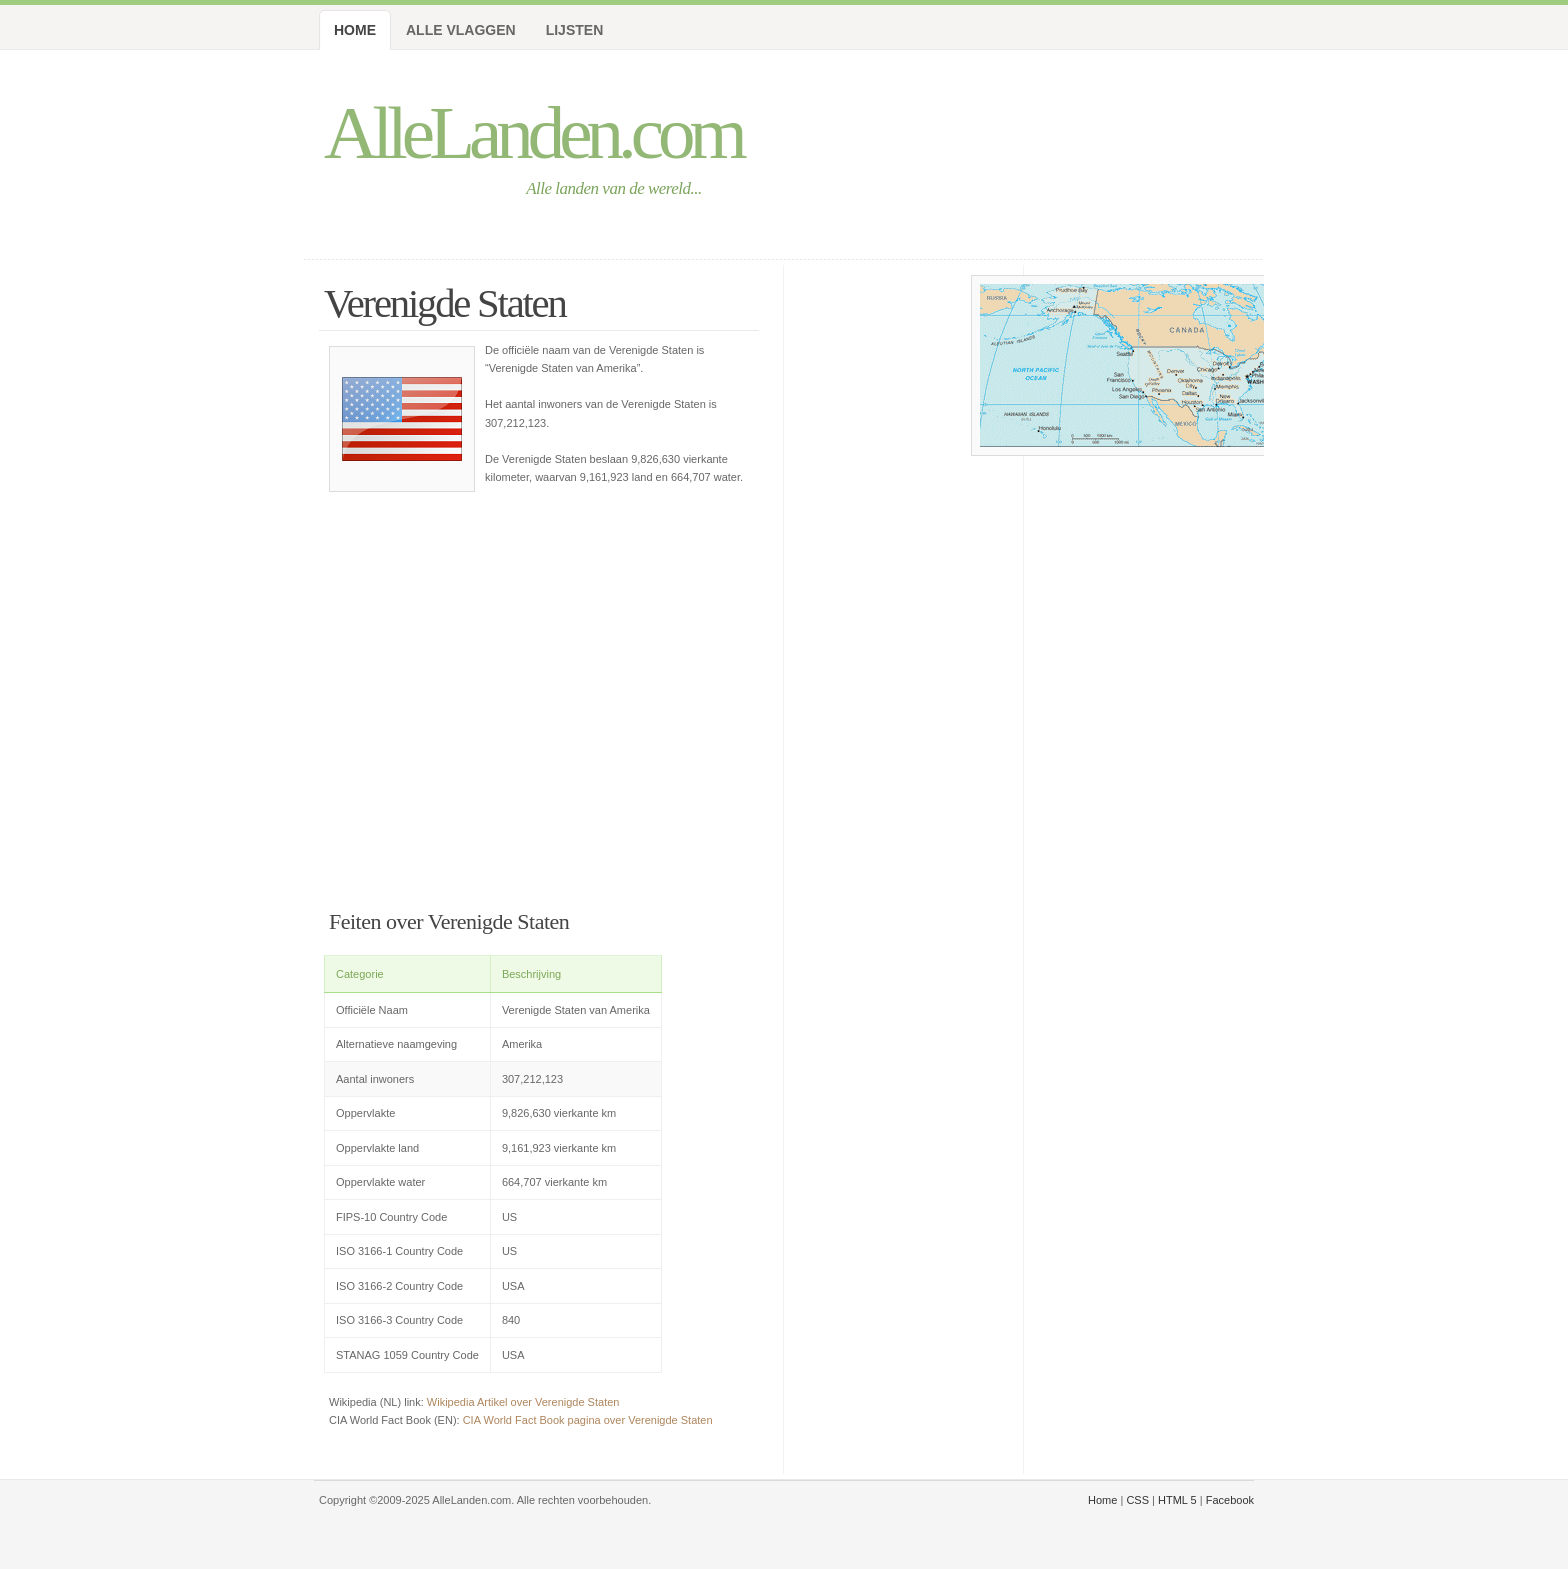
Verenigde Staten (445, 303)
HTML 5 (1177, 1500)
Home (355, 30)
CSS (1137, 1500)
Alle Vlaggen (461, 30)
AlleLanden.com (533, 132)
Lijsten (575, 30)
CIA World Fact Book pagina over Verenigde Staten (588, 1420)
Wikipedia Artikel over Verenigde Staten (523, 1402)
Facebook (1230, 1500)
